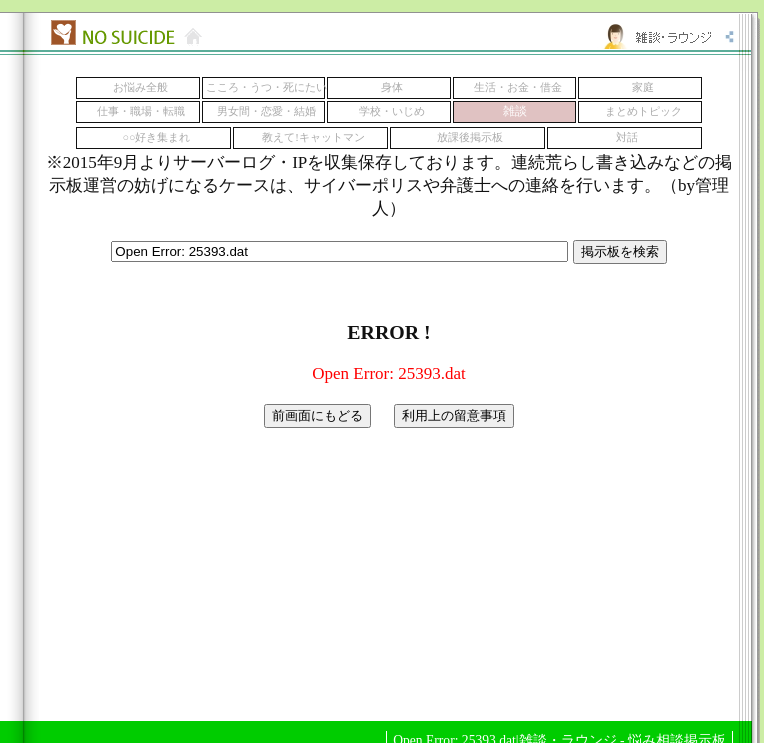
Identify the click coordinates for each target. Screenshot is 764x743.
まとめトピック (643, 111)
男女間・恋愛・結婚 (266, 111)
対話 (627, 137)
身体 (392, 87)
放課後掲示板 (470, 137)
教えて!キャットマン (313, 137)
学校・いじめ (392, 111)
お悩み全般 (140, 87)
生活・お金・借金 (518, 87)
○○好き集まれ (157, 137)
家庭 (643, 87)
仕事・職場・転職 (141, 111)
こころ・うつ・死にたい (266, 87)
